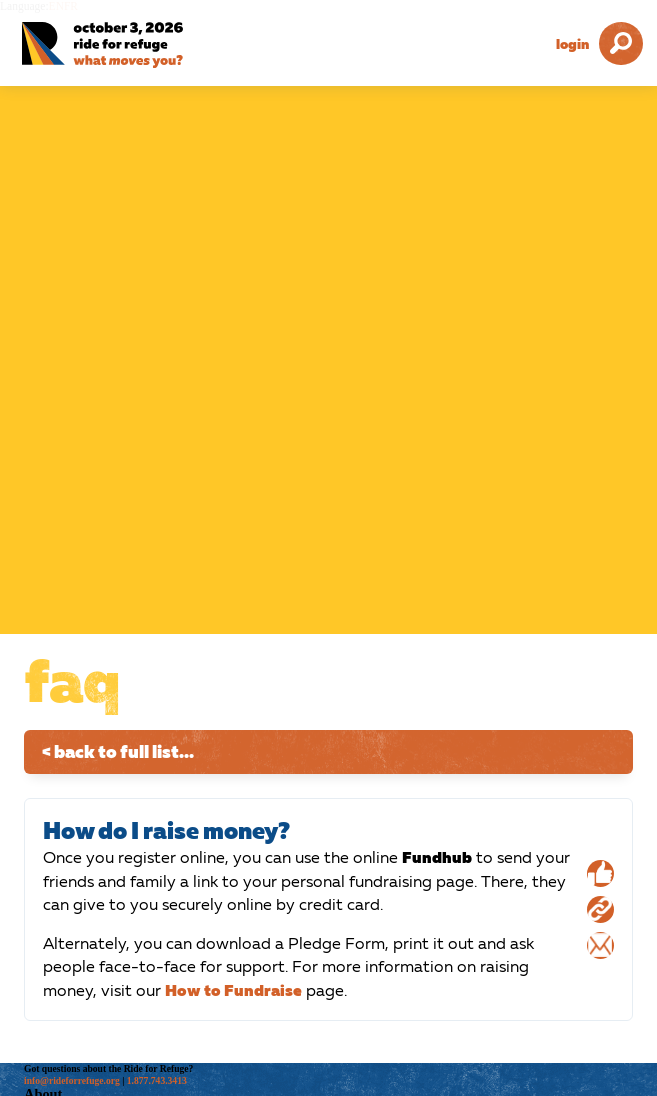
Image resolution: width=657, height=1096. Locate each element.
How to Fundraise (233, 990)
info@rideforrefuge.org (72, 1080)
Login (572, 43)
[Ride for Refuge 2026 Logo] (130, 45)
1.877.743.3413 (157, 1080)
